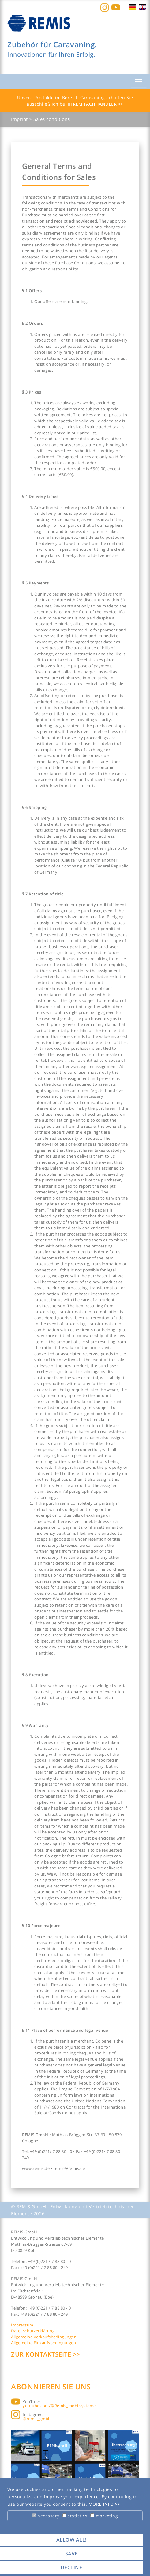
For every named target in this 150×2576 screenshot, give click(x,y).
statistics (75, 2516)
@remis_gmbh (37, 2418)
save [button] (71, 2553)
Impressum (22, 2325)
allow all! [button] (71, 2539)
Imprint (20, 119)
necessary (45, 2516)
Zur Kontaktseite (42, 2354)
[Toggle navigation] (138, 82)
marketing (104, 2516)
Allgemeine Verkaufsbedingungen (44, 2337)
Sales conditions (51, 119)
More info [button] (101, 2504)
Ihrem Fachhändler (93, 104)
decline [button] (71, 2567)
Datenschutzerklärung (32, 2331)
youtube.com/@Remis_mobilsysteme (59, 2405)
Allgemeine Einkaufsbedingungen (43, 2342)
